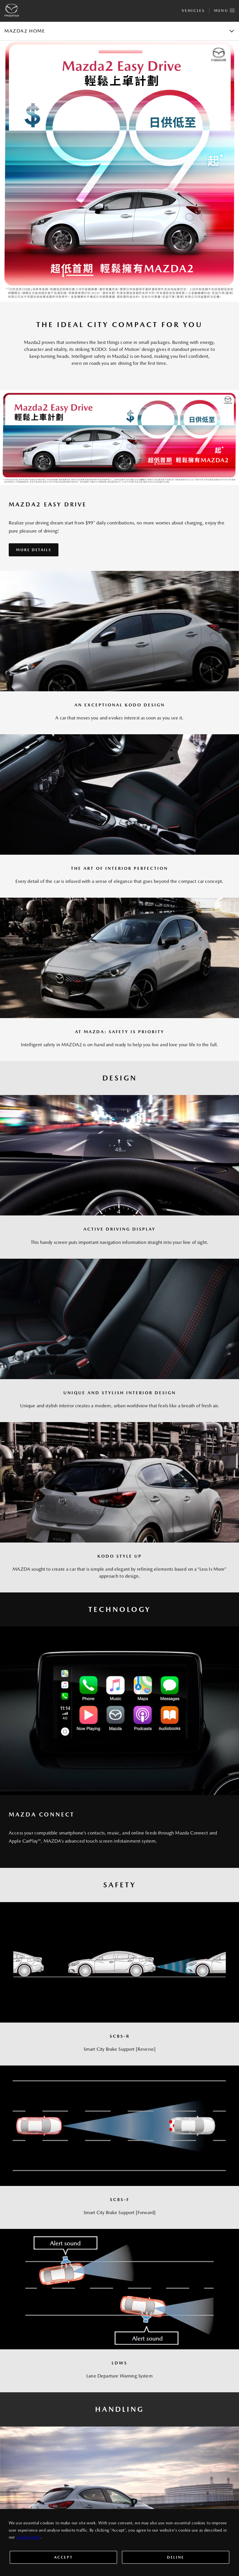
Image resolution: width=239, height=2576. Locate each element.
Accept (63, 2557)
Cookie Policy (28, 2537)
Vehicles (193, 10)
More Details (33, 550)
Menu (224, 9)
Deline (175, 2557)
